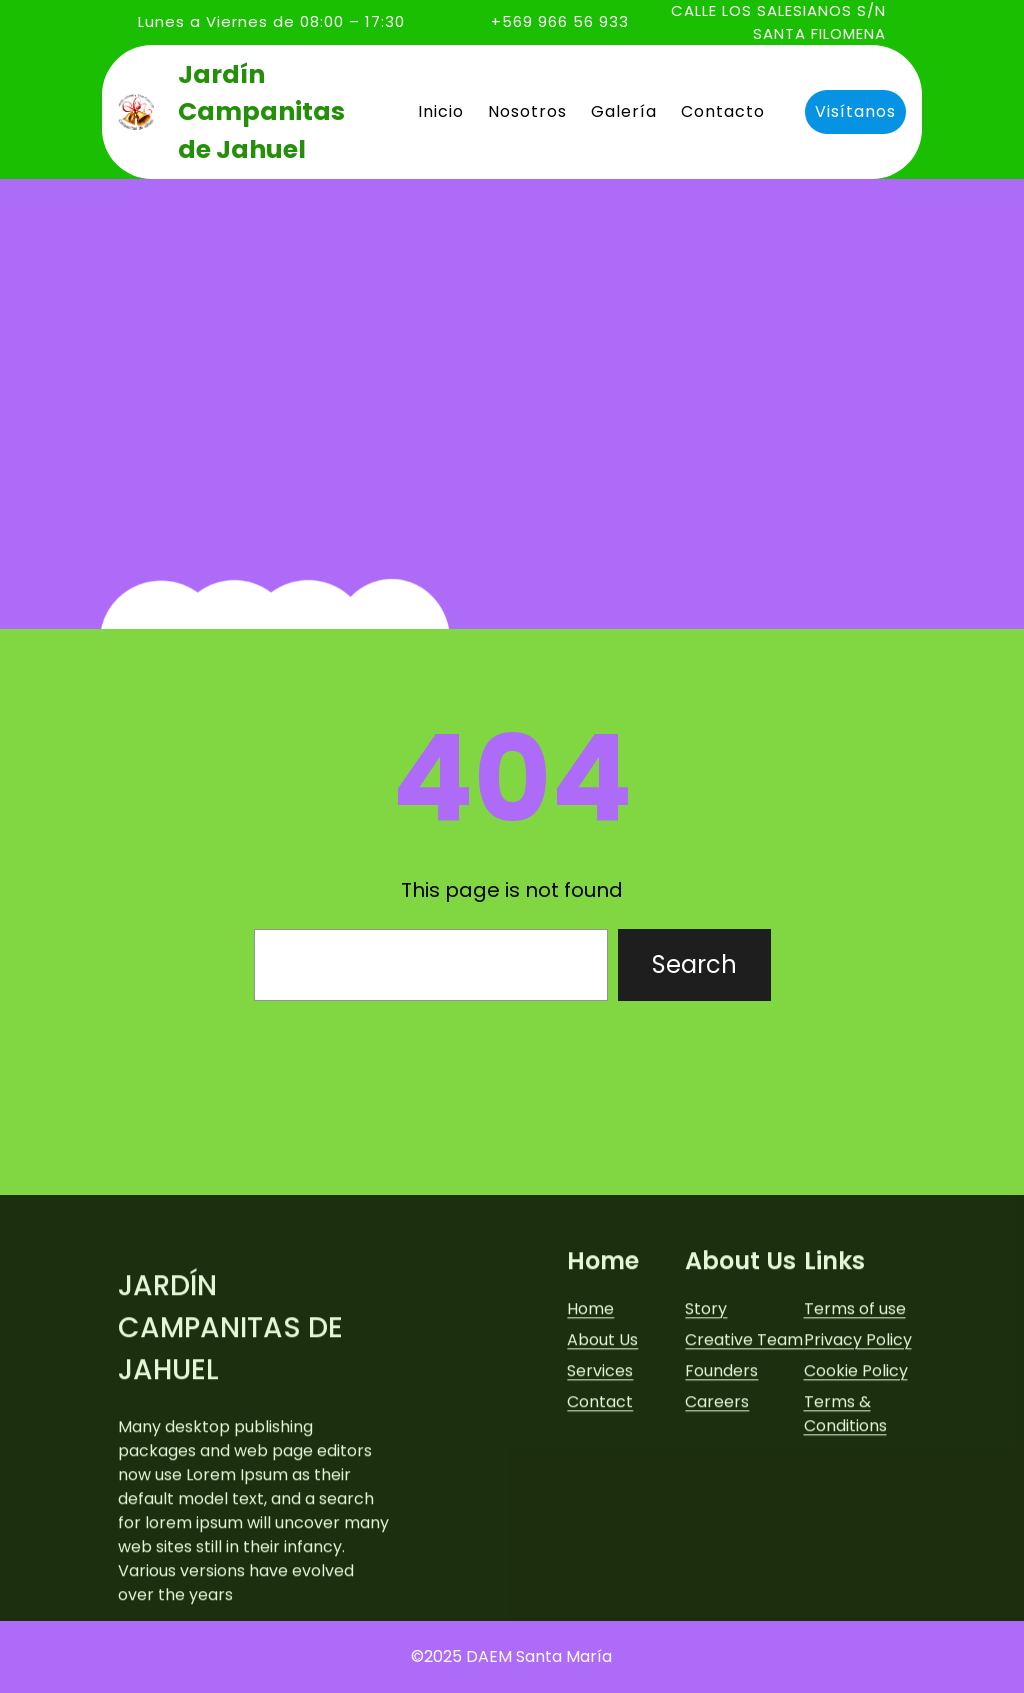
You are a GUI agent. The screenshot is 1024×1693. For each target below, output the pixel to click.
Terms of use (855, 1439)
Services (600, 1501)
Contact (600, 1532)
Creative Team (744, 1470)
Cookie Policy (856, 1501)
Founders (721, 1501)
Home (590, 1439)
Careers (717, 1532)
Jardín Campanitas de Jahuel (261, 112)
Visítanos (854, 111)
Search (694, 964)
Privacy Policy (858, 1470)
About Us (602, 1470)
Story (706, 1439)
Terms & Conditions (845, 1544)
